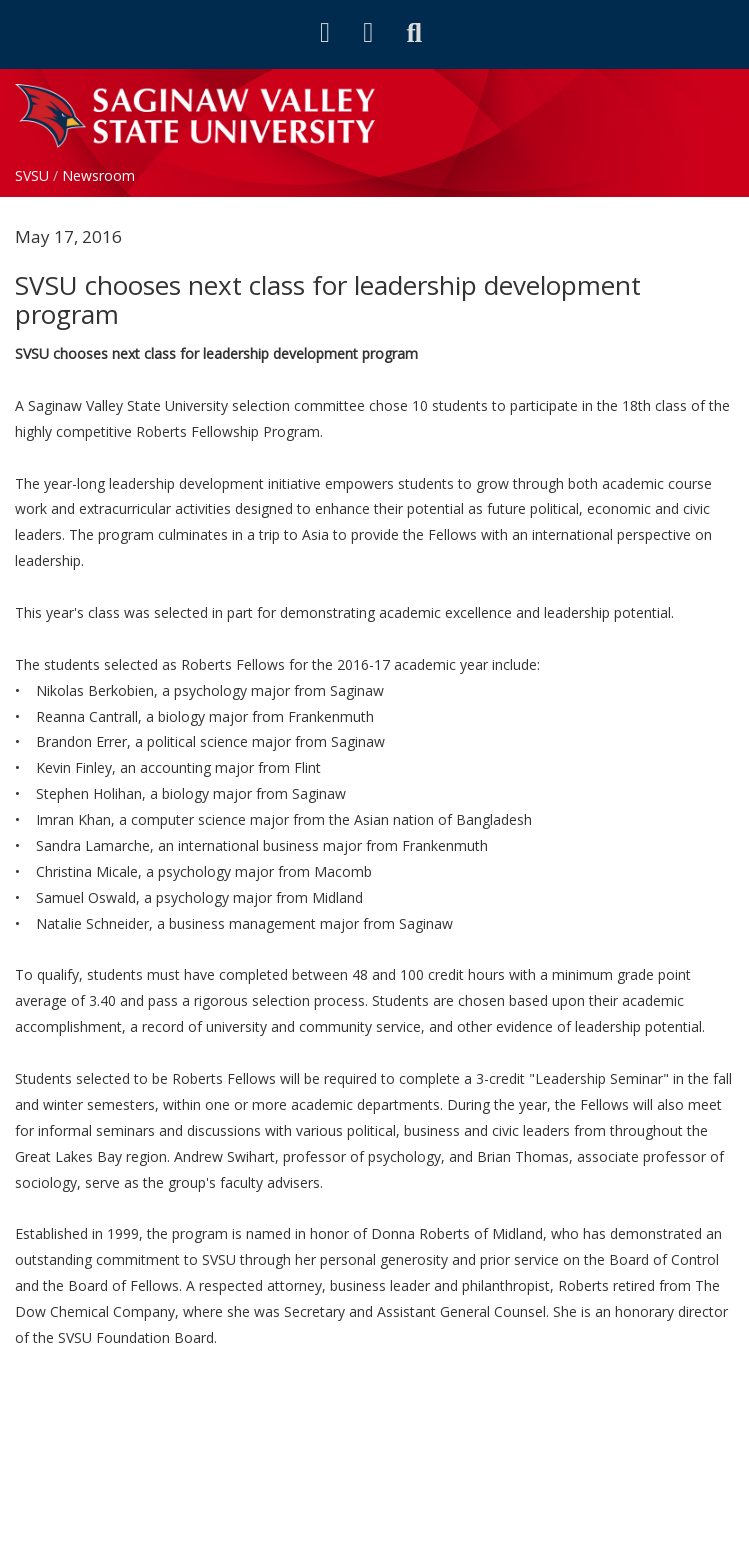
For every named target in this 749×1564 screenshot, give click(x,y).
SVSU (32, 175)
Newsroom (98, 175)
